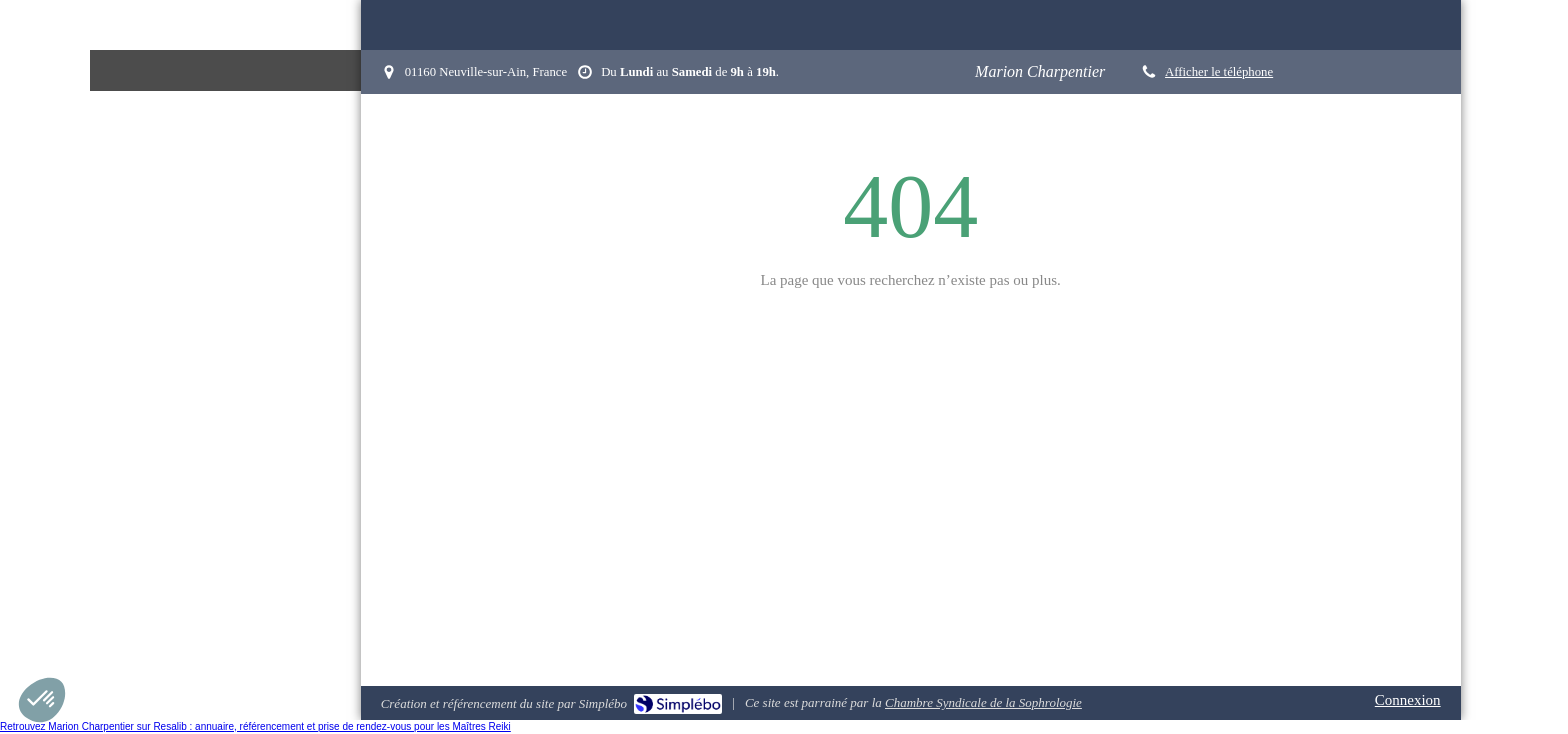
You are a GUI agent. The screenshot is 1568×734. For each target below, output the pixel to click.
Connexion (1408, 700)
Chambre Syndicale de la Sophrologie (983, 702)
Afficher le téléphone (1219, 72)
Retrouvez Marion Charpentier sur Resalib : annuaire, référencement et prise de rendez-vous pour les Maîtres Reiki (255, 726)
